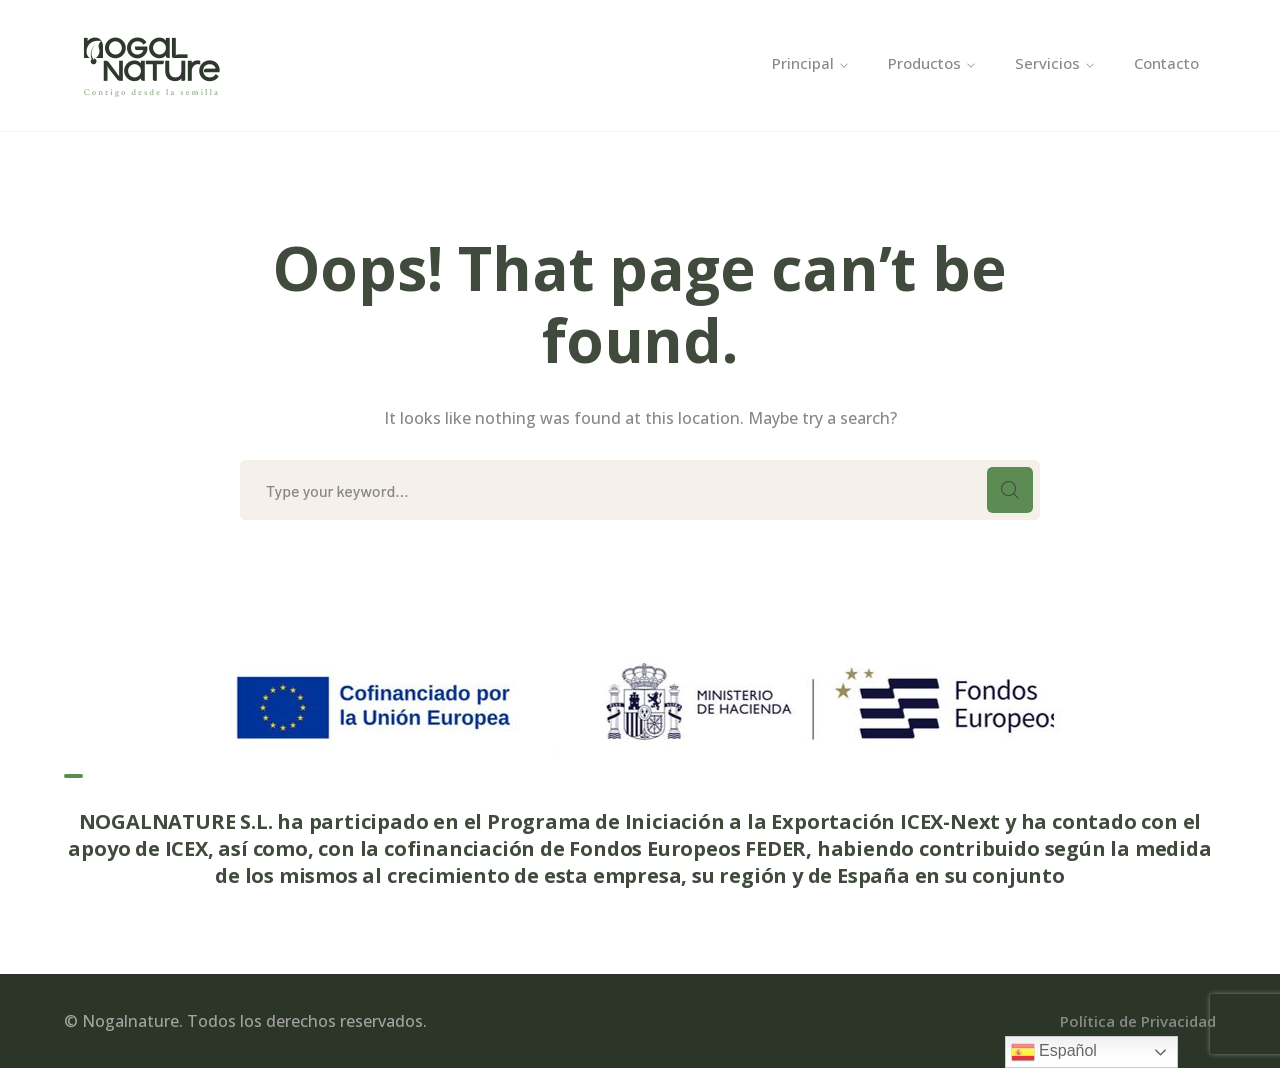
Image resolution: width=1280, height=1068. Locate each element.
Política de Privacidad (1138, 1021)
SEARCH (1010, 490)
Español (1054, 1052)
